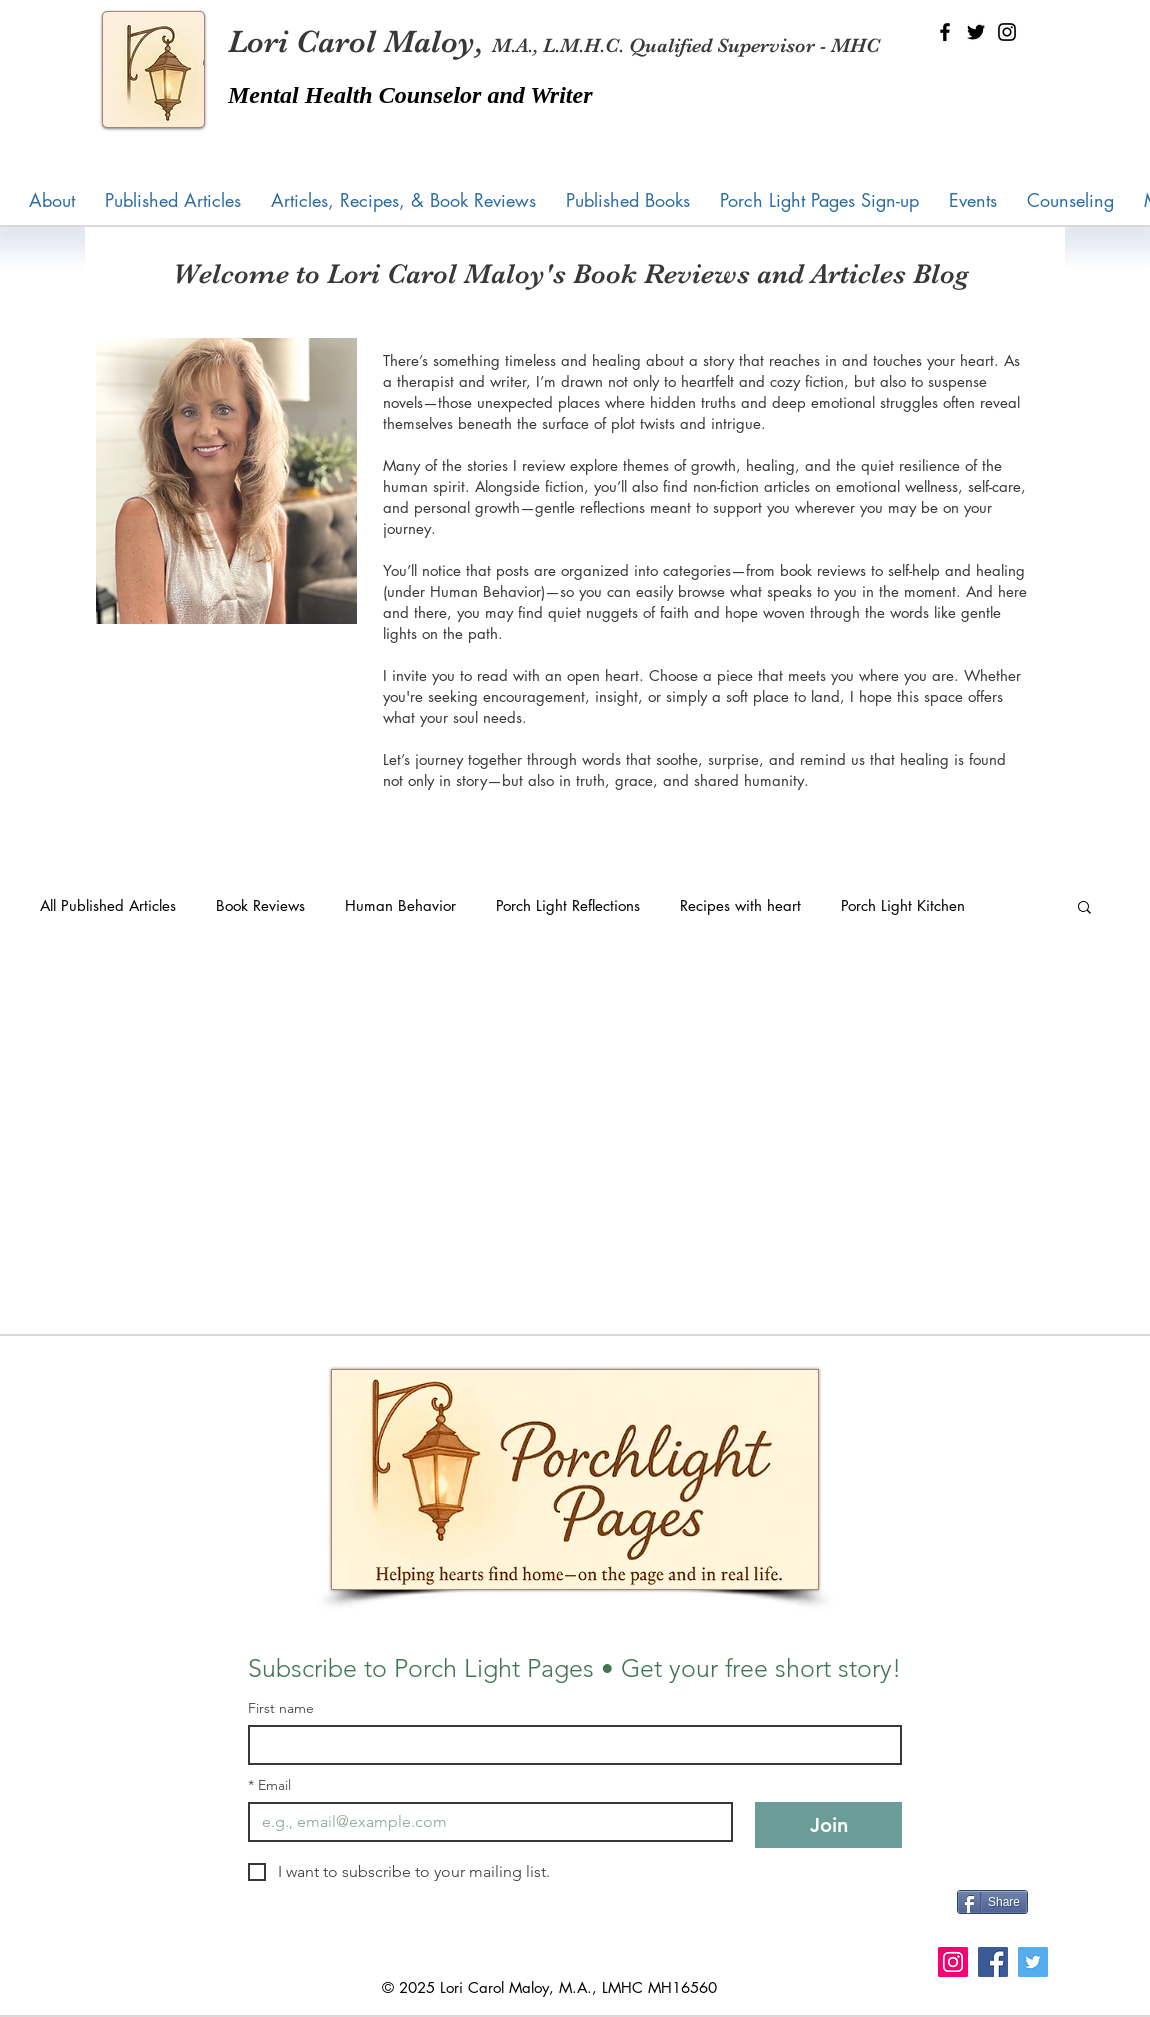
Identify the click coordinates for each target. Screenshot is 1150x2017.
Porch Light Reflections (568, 905)
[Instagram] (1007, 32)
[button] (628, 200)
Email (269, 1785)
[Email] (484, 1822)
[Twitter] (976, 32)
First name (281, 1708)
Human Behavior (400, 905)
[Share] (992, 1902)
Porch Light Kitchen (903, 905)
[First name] (569, 1745)
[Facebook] (945, 32)
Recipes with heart (740, 905)
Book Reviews (260, 905)
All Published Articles (108, 905)
